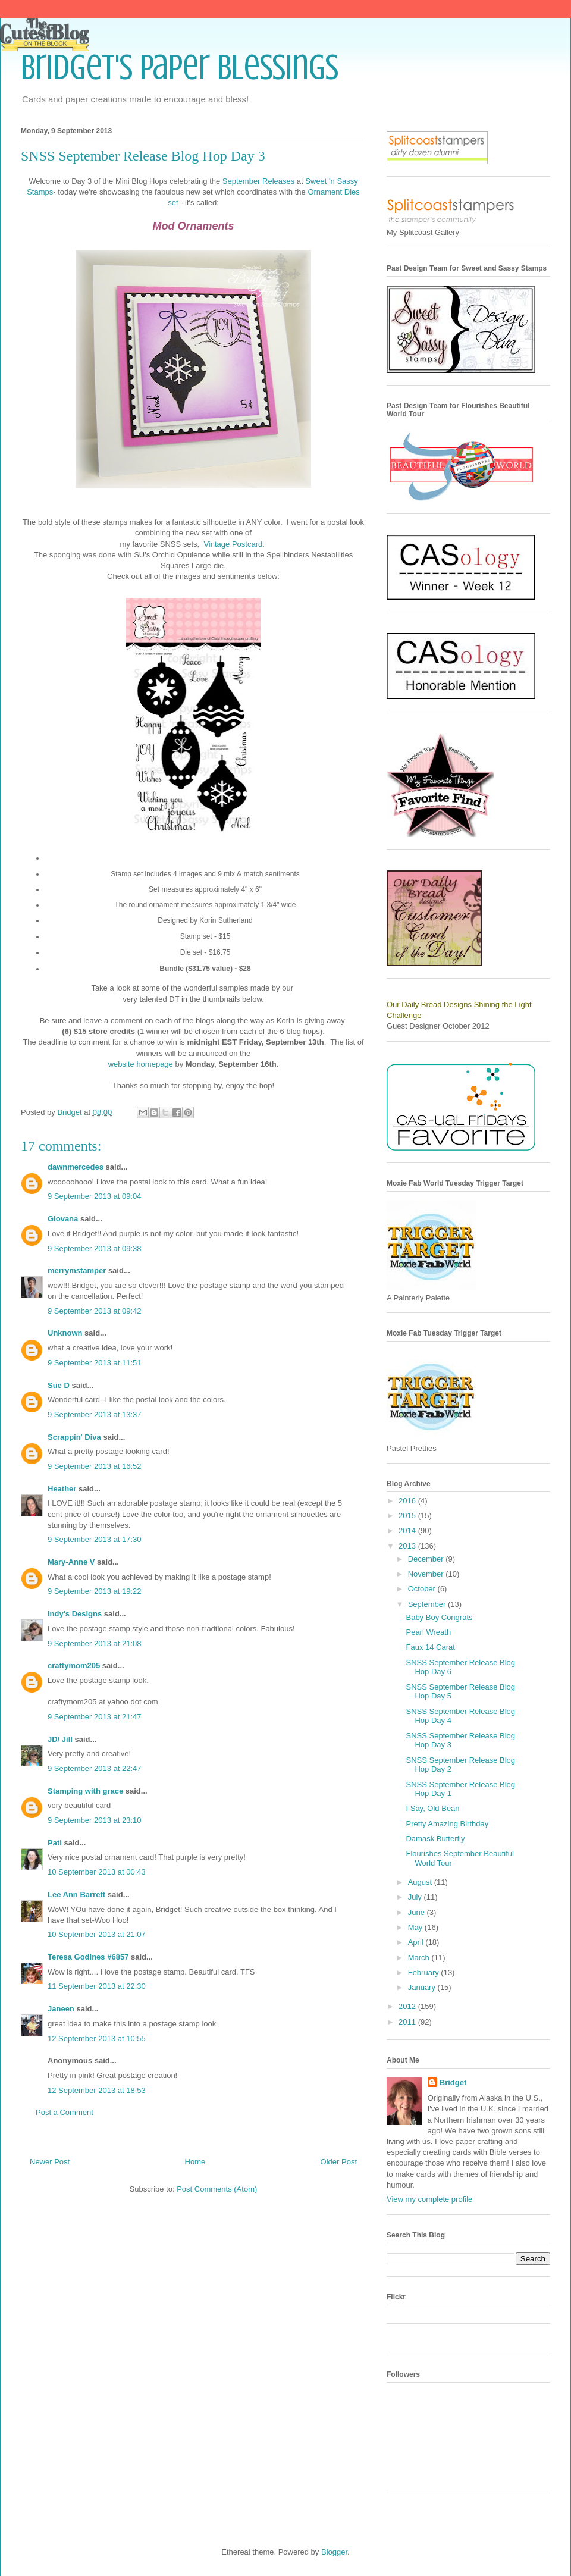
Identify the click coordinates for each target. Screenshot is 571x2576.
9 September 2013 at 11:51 (95, 1362)
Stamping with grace (85, 1791)
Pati (55, 1842)
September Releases (258, 181)
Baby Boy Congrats (439, 1617)
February (424, 1972)
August (421, 1882)
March (420, 1957)
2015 (408, 1515)
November (427, 1573)
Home (195, 2161)
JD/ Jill (60, 1739)
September (428, 1604)
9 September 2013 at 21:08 (95, 1643)
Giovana (64, 1218)
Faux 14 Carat (430, 1647)
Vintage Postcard (232, 544)
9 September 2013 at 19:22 (95, 1591)
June (417, 1912)
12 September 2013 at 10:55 (97, 2038)
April (417, 1942)
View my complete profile (429, 2199)
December (427, 1559)
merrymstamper (77, 1270)
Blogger (334, 2551)
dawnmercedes (75, 1166)
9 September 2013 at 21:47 (95, 1716)
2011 (408, 2021)
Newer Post (50, 2161)
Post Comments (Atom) (217, 2189)
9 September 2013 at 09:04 (95, 1196)
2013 (408, 1545)
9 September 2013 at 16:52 (95, 1466)
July (416, 1896)
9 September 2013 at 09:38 (95, 1248)
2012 (408, 2006)
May (416, 1927)
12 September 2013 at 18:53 (97, 2090)
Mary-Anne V (71, 1561)
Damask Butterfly (435, 1838)
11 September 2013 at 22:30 (97, 1986)
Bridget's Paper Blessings (179, 67)
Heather (62, 1488)
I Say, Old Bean (432, 1808)
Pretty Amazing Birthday (447, 1823)
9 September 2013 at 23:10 (95, 1820)
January (423, 1987)
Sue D (59, 1385)
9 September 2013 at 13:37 (95, 1414)
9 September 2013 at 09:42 (95, 1310)
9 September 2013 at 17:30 (95, 1539)
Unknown (65, 1332)
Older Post (339, 2161)
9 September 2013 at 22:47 (95, 1768)
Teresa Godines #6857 (88, 1957)
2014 (408, 1530)
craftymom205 (74, 1665)
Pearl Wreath (428, 1632)
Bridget (453, 2082)
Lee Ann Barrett (76, 1894)
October (423, 1588)
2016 (408, 1500)
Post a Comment (64, 2112)
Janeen (61, 2008)
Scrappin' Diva (74, 1437)
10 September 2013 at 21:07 (97, 1934)
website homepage (140, 1064)
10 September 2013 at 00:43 (97, 1871)
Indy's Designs (75, 1613)
